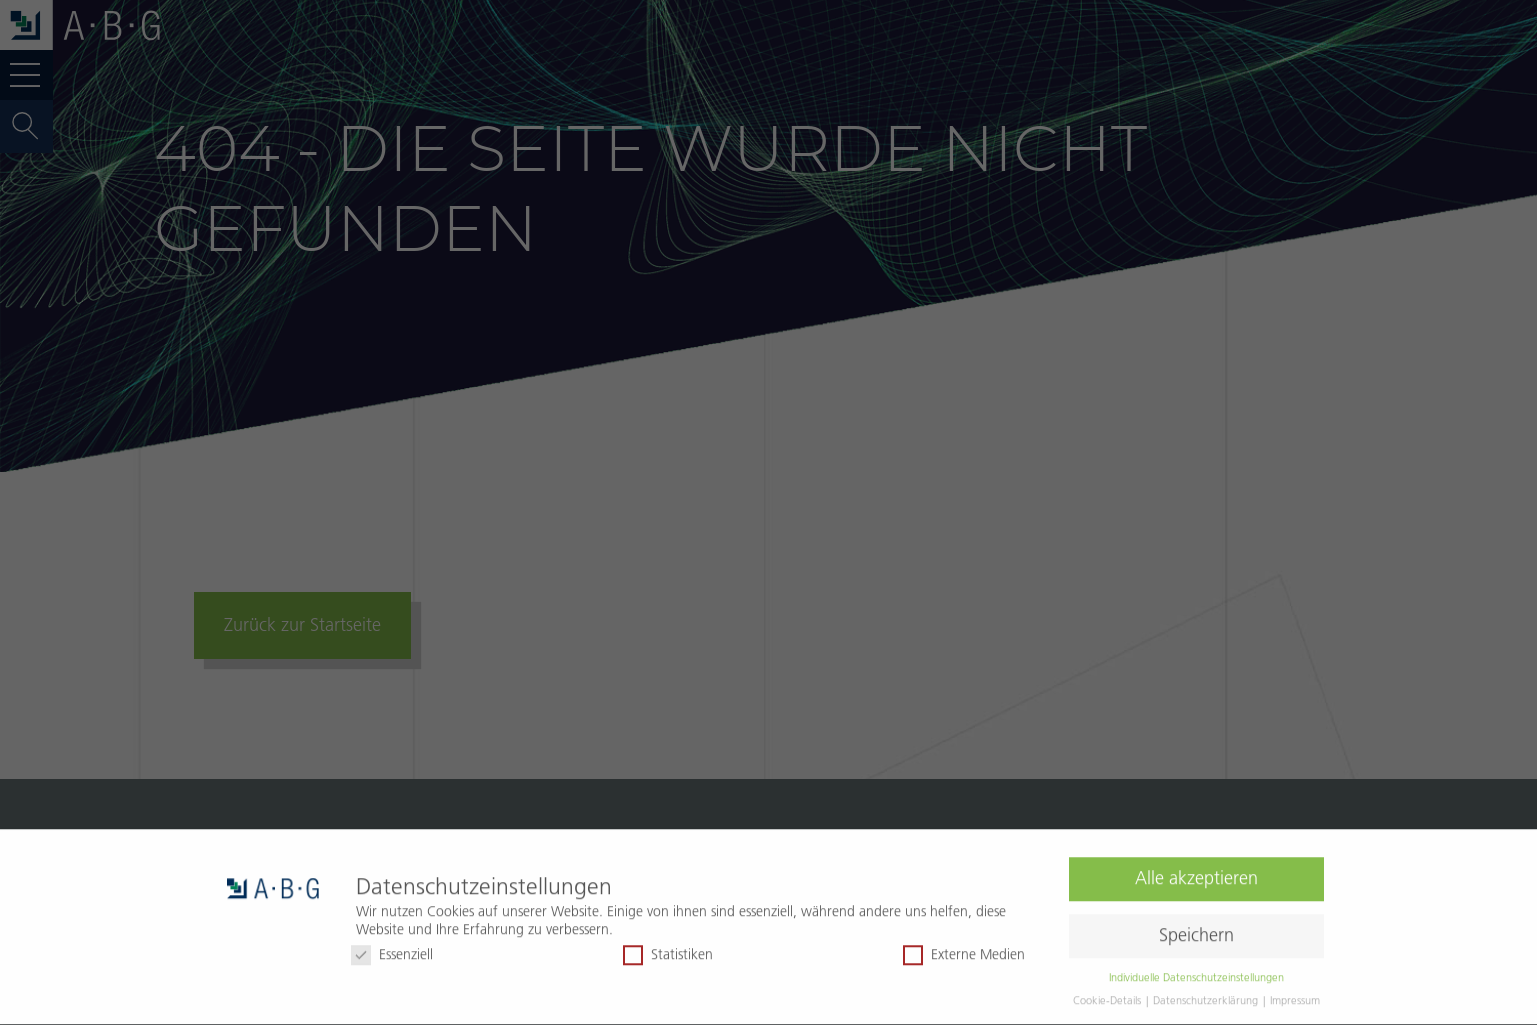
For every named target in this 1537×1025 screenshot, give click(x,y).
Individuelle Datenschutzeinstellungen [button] (1196, 971)
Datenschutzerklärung (1207, 994)
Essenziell (392, 949)
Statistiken (668, 949)
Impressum (1295, 994)
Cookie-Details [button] (1108, 994)
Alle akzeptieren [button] (1196, 873)
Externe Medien (964, 949)
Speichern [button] (1196, 930)
